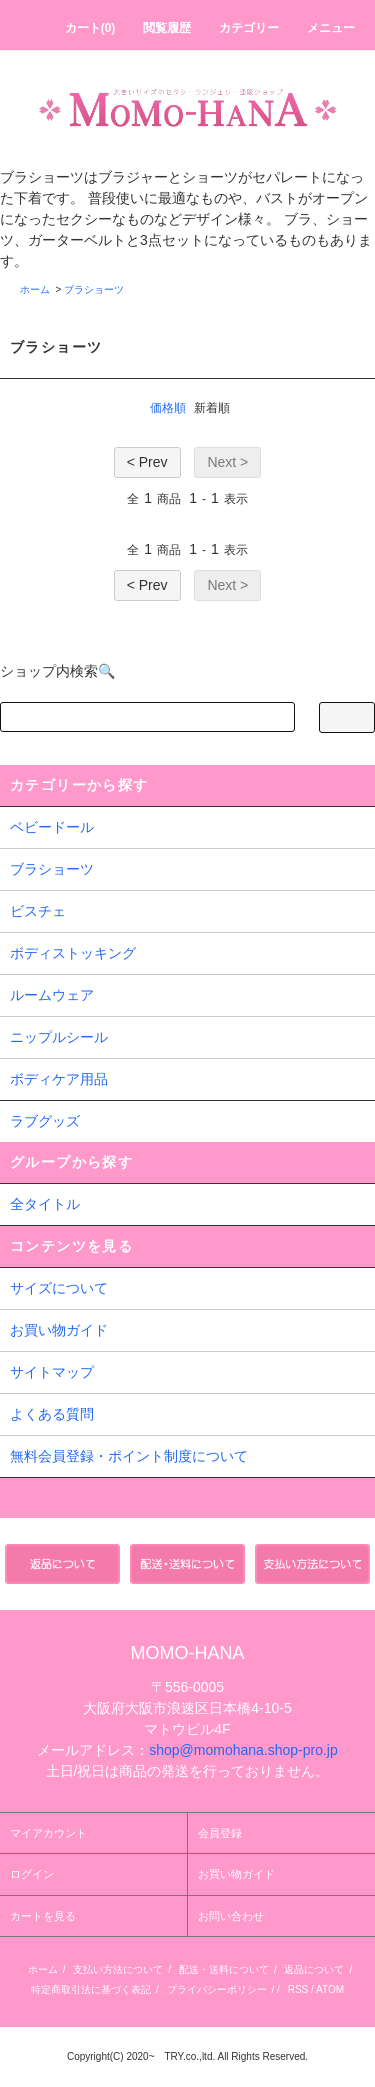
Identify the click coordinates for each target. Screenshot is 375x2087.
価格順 (168, 408)
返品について (314, 1969)
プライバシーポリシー (217, 1989)
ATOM (330, 1989)
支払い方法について (118, 1969)
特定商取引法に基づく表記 (91, 1989)
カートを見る (43, 1916)
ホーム (35, 289)
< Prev (147, 462)
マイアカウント (48, 1833)
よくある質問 (52, 1414)
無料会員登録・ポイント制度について (129, 1456)
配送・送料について (224, 1969)
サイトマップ (52, 1372)
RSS (298, 1989)
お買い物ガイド (59, 1330)
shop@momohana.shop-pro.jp (243, 1750)
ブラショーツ (94, 289)
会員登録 (220, 1833)
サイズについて (59, 1288)
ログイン (32, 1874)
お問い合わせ (231, 1916)
